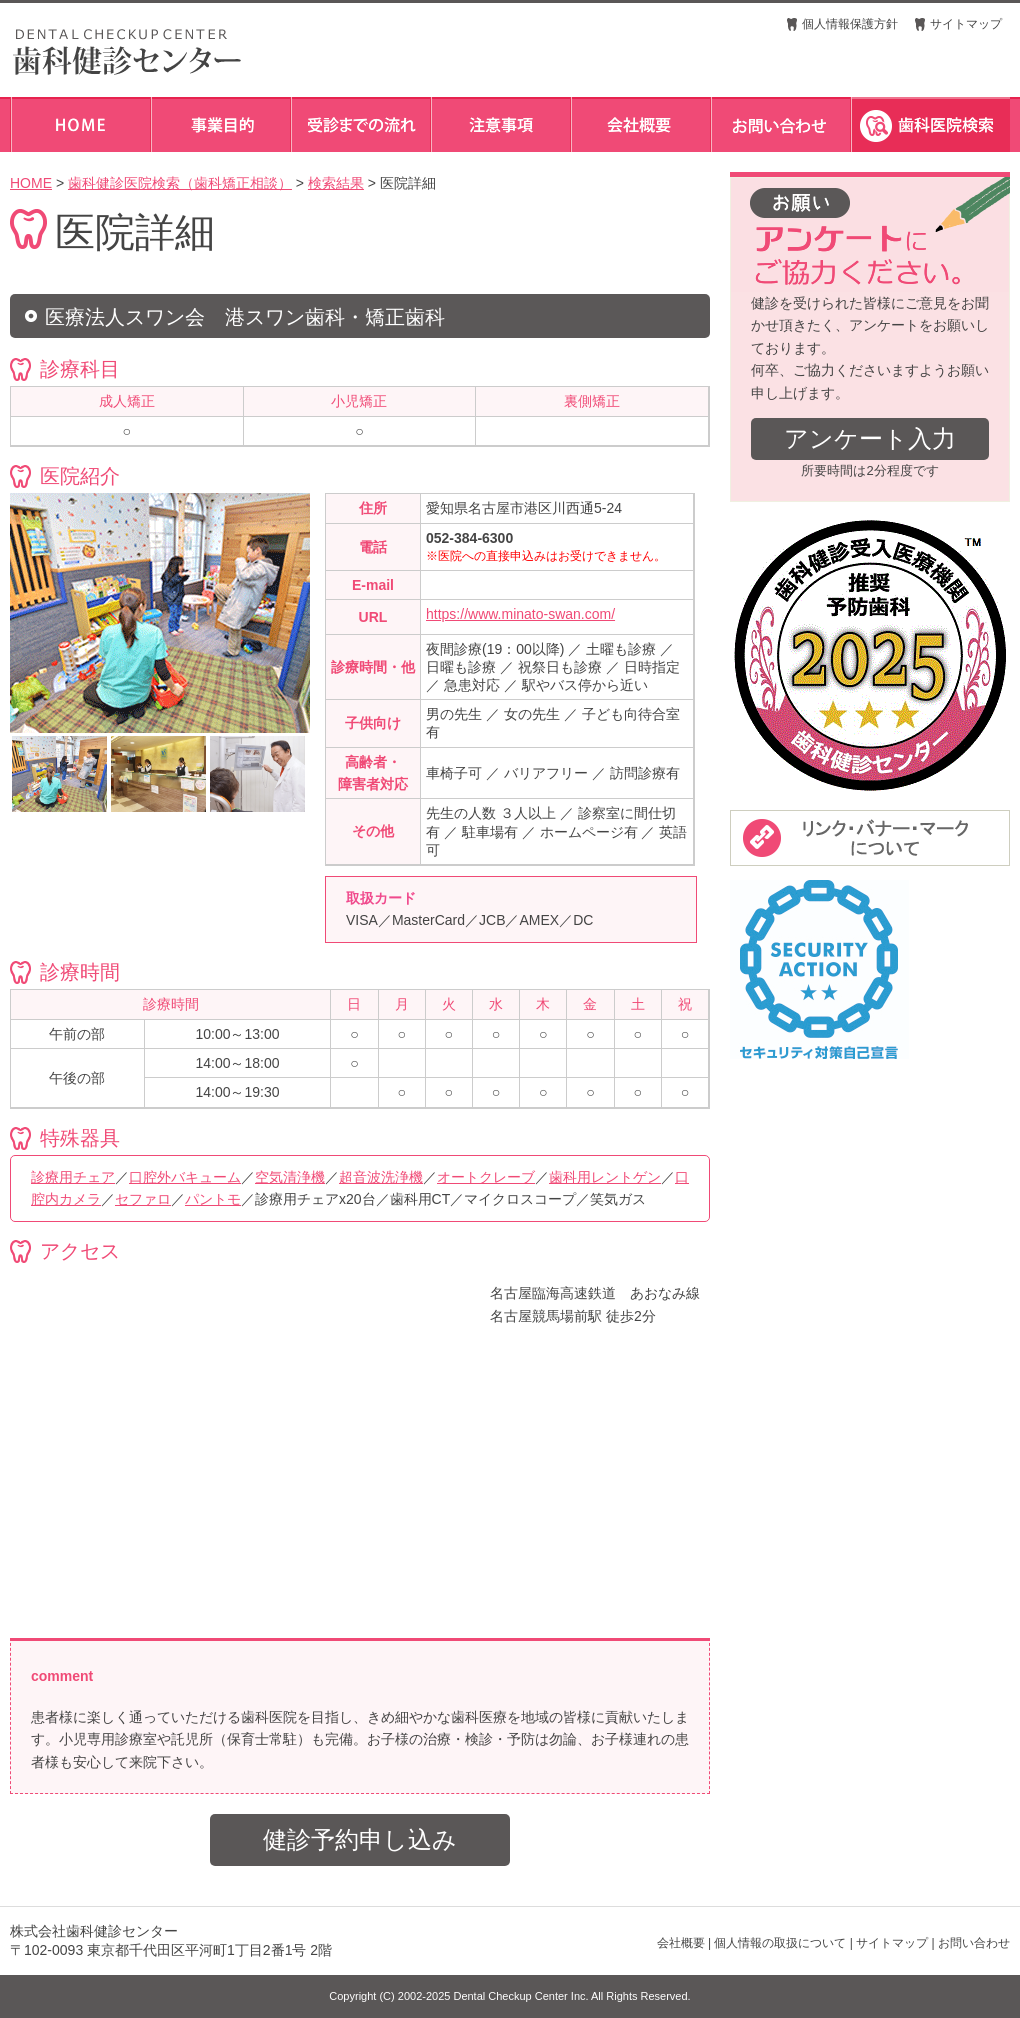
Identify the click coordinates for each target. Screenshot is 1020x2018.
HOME (31, 183)
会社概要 (681, 1943)
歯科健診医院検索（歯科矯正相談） (180, 183)
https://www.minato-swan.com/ (520, 614)
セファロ (143, 1199)
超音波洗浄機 (381, 1177)
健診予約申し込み (360, 1839)
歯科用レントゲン (605, 1177)
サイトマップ (966, 24)
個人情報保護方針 (850, 24)
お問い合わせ (974, 1943)
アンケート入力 (870, 438)
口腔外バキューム (185, 1177)
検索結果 (336, 183)
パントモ (213, 1199)
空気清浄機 (290, 1177)
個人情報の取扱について (780, 1943)
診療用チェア (73, 1177)
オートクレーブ (486, 1177)
